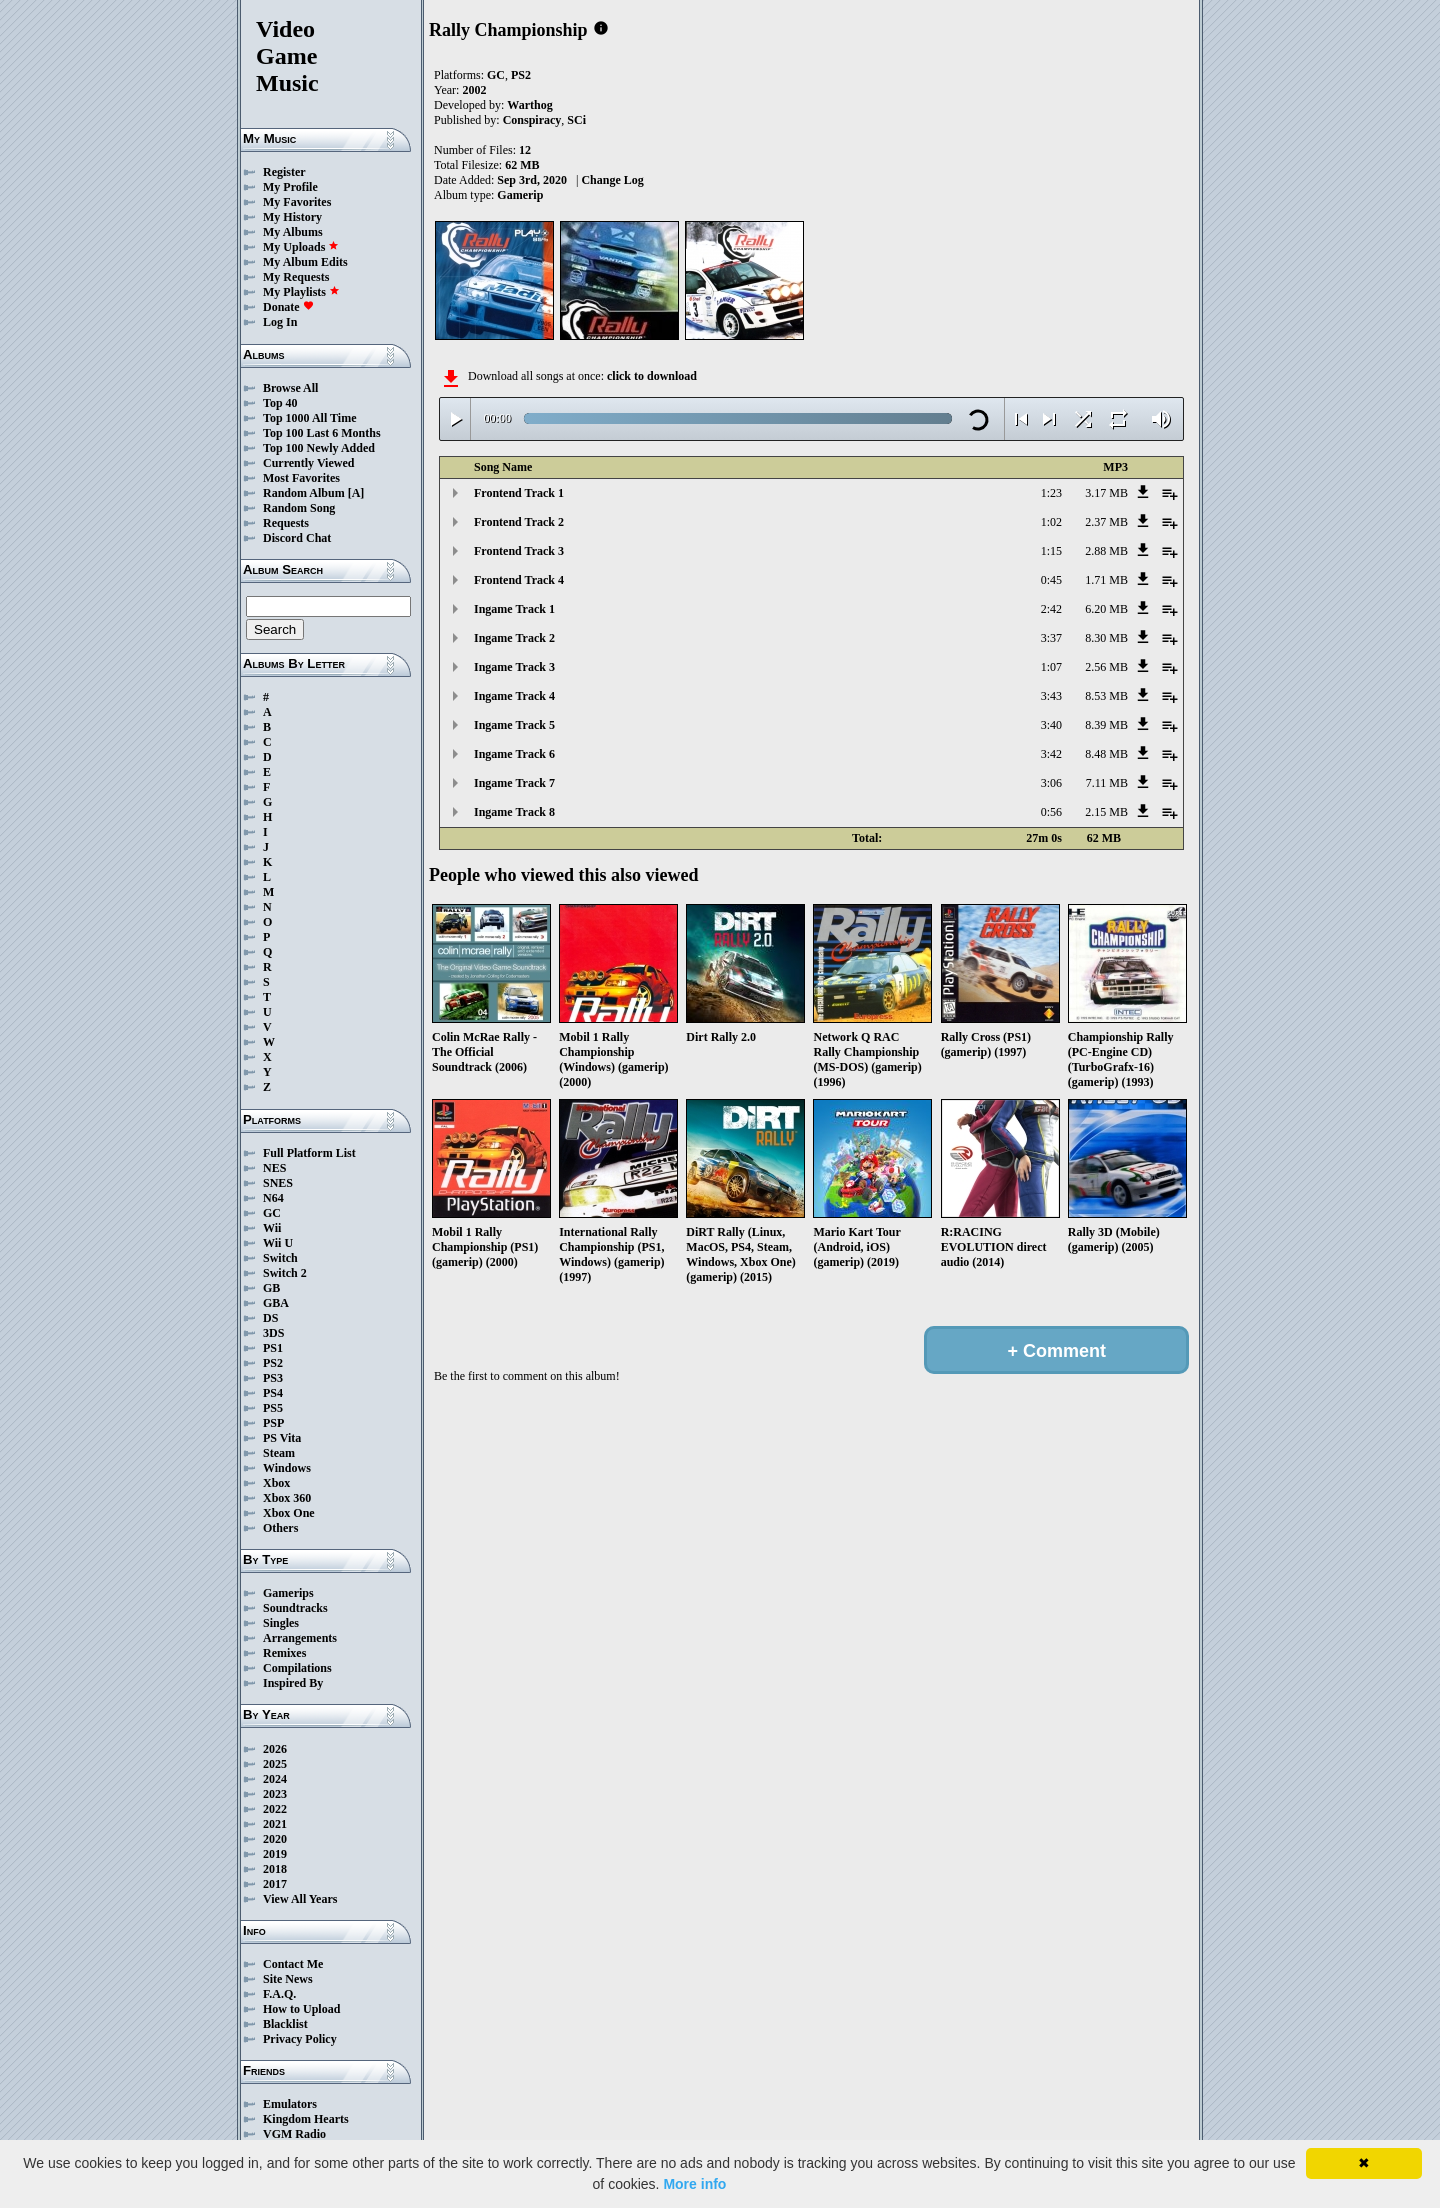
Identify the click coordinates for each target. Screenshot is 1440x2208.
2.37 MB (1106, 522)
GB (271, 1288)
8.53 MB (1106, 696)
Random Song (299, 508)
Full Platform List (309, 1153)
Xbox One (289, 1513)
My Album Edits (305, 262)
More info (694, 2184)
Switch (280, 1258)
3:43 (1051, 696)
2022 (275, 1809)
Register (284, 172)
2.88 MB (1106, 551)
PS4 (273, 1393)
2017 (275, 1884)
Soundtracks (295, 1608)
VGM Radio (294, 2134)
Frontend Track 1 (519, 493)
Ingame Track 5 (514, 725)
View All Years (300, 1899)
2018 (275, 1869)
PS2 (273, 1363)
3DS (273, 1333)
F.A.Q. (279, 1994)
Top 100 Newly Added (319, 448)
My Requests (296, 277)
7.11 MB (1107, 783)
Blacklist (285, 2024)
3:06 (1051, 783)
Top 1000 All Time (309, 418)
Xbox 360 (287, 1498)
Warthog (529, 105)
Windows (287, 1468)
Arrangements (300, 1638)
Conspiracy (532, 120)
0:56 (1051, 812)
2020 (275, 1839)
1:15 (1051, 551)
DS (270, 1318)
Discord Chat (297, 538)
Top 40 (280, 403)
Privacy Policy (300, 2039)
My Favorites (297, 202)
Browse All (290, 388)
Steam (279, 1453)
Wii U (278, 1243)
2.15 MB (1106, 812)
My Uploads (301, 247)
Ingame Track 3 (514, 667)
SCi (576, 120)
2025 (275, 1764)
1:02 (1051, 522)
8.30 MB (1106, 638)
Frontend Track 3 (519, 551)
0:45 (1051, 580)
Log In (280, 322)
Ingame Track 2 (514, 638)
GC (272, 1213)
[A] (356, 493)
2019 (275, 1854)
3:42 (1051, 754)
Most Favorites (301, 478)
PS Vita (282, 1438)
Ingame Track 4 (514, 696)
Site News (288, 1979)
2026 (275, 1749)
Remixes (284, 1653)
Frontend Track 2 (519, 522)
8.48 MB (1106, 754)
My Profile (290, 187)
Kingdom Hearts (306, 2119)
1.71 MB (1106, 580)
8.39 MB (1106, 725)
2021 (275, 1824)
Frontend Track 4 (519, 580)
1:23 (1051, 493)
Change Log (612, 180)
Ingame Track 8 (514, 812)
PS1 (273, 1348)
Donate (288, 307)
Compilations (297, 1668)
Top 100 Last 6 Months (322, 433)
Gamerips (288, 1593)
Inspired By (293, 1683)
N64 (273, 1198)
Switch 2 (285, 1273)
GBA (276, 1303)
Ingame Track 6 (514, 754)
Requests (286, 523)
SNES (278, 1183)
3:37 (1051, 638)
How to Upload (301, 2009)
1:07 (1051, 667)
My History (292, 217)
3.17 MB (1106, 493)
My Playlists (301, 292)
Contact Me (293, 1964)
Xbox (276, 1483)
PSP (273, 1423)
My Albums (293, 232)
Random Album (304, 493)
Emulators (290, 2104)
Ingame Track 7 (514, 783)
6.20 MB (1106, 609)
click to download (652, 376)
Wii (272, 1228)
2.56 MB (1106, 667)
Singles (281, 1623)
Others (280, 1528)
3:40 (1051, 725)
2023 (275, 1794)
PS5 (273, 1408)
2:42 (1051, 609)
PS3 (273, 1378)
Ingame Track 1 (514, 609)
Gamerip (520, 195)
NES (274, 1168)
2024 (275, 1779)
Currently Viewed (308, 463)
